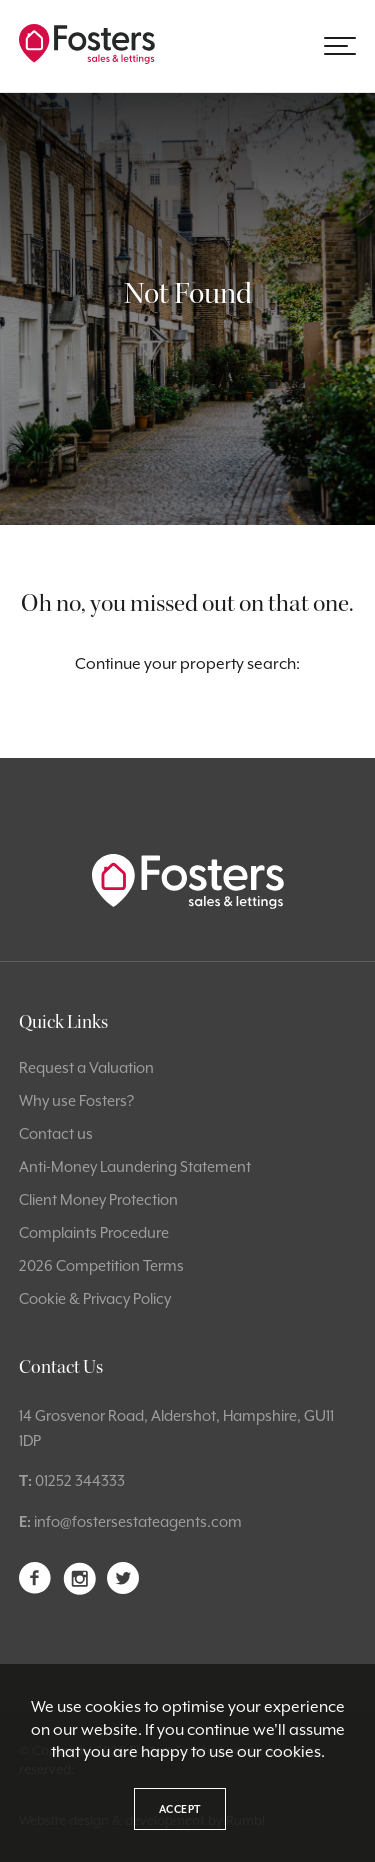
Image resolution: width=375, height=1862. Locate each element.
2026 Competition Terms (101, 1265)
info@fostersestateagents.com (138, 1521)
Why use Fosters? (76, 1100)
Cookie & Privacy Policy (95, 1298)
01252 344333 (80, 1480)
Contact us (56, 1133)
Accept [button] (180, 1809)
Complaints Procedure (94, 1232)
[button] (340, 46)
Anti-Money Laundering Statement (135, 1166)
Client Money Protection (98, 1199)
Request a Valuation (86, 1067)
